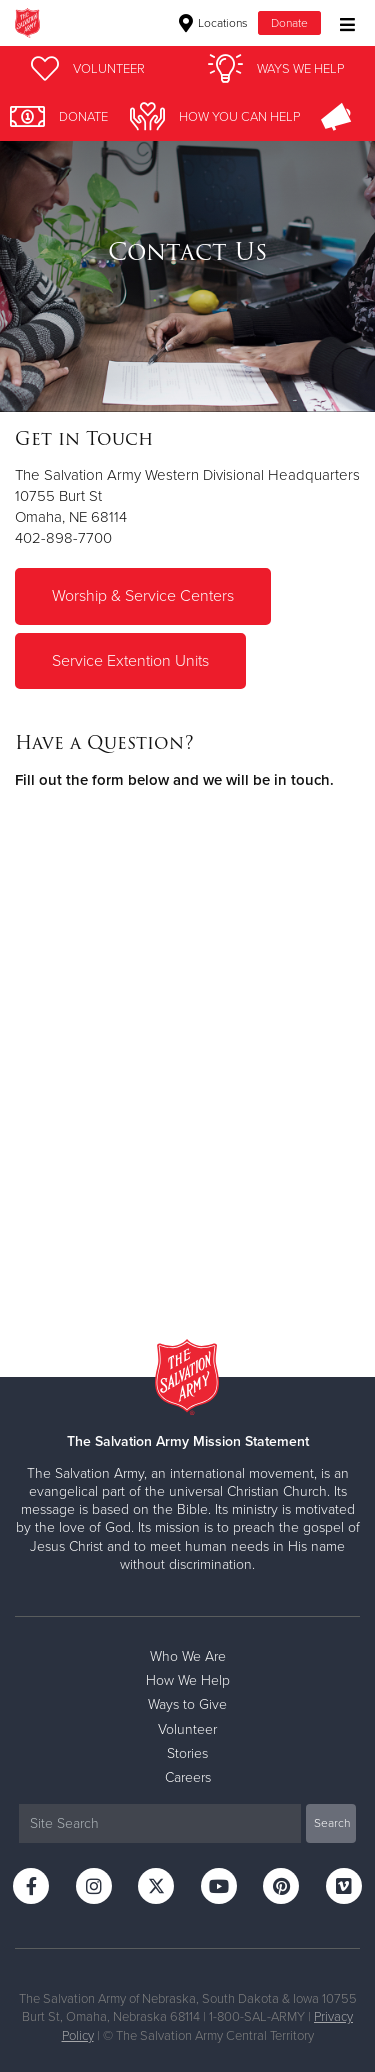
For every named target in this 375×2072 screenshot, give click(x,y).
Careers (188, 1777)
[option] (187, 252)
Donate (289, 23)
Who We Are (188, 1656)
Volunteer (187, 1729)
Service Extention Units (130, 661)
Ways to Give (187, 1704)
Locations (213, 23)
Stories (187, 1753)
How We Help (188, 1680)
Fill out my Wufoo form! (187, 1051)
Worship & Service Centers (143, 596)
